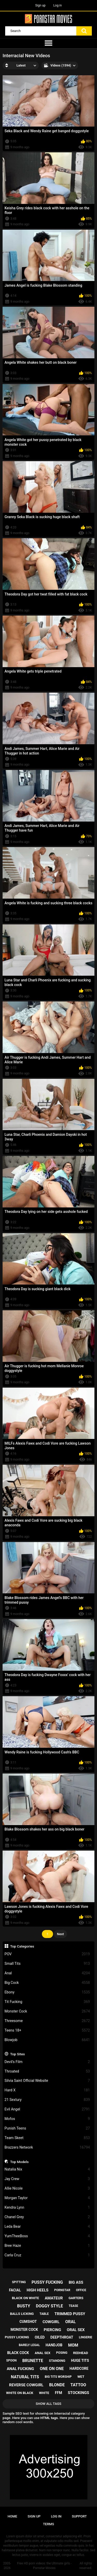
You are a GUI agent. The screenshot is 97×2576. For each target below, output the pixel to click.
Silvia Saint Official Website (47, 2080)
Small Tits (47, 1963)
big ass (76, 2282)
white (44, 2393)
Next (60, 1934)
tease (73, 2306)
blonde (57, 2384)
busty (23, 2306)
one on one (52, 2368)
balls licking (22, 2314)
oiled (39, 2337)
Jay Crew (47, 2179)
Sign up (40, 5)
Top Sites (17, 2054)
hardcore (79, 2368)
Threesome (47, 2021)
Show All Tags (48, 2404)
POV (47, 1954)
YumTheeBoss (47, 2236)
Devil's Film (47, 2062)
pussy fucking (47, 2282)
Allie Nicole (47, 2188)
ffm (58, 2393)
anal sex (42, 2353)
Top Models (19, 2162)
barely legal (29, 2345)
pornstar (62, 2290)
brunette (32, 2360)
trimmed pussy (70, 2314)
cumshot (28, 2322)
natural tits (25, 2376)
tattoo (78, 2384)
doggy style (49, 2306)
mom (73, 2345)
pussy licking (17, 2337)
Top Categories (22, 1946)
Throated (47, 2071)
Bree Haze (47, 2245)
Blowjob (47, 2040)
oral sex (76, 2329)
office (81, 2290)
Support (79, 2516)
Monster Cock (47, 2011)
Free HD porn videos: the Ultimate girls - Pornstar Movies (44, 2566)
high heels (37, 2290)
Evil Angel (47, 2109)
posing (62, 2353)
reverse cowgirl (26, 2385)
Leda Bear (47, 2226)
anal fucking (20, 2368)
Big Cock (47, 1983)
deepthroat (61, 2337)
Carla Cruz (47, 2255)
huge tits (80, 2360)
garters (76, 2298)
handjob (54, 2345)
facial (15, 2290)
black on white (25, 2298)
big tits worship (58, 2377)
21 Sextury (47, 2100)
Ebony (47, 1992)
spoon (11, 2360)
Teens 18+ (47, 2030)
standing (57, 2361)
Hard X (47, 2090)
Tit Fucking (47, 2002)
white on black (19, 2393)
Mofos (47, 2119)
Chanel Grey (47, 2217)
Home (12, 2516)
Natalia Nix (47, 2169)
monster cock (24, 2329)
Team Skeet (47, 2138)
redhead (80, 2353)
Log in (57, 5)
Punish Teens (47, 2128)
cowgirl (50, 2322)
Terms (48, 2524)
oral (70, 2321)
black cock (18, 2353)
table (44, 2314)
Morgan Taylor (47, 2198)
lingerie (85, 2337)
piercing (52, 2329)
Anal (47, 1973)
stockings (78, 2392)
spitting (19, 2282)
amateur (54, 2298)
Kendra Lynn (47, 2207)
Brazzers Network (47, 2147)
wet (80, 2377)
